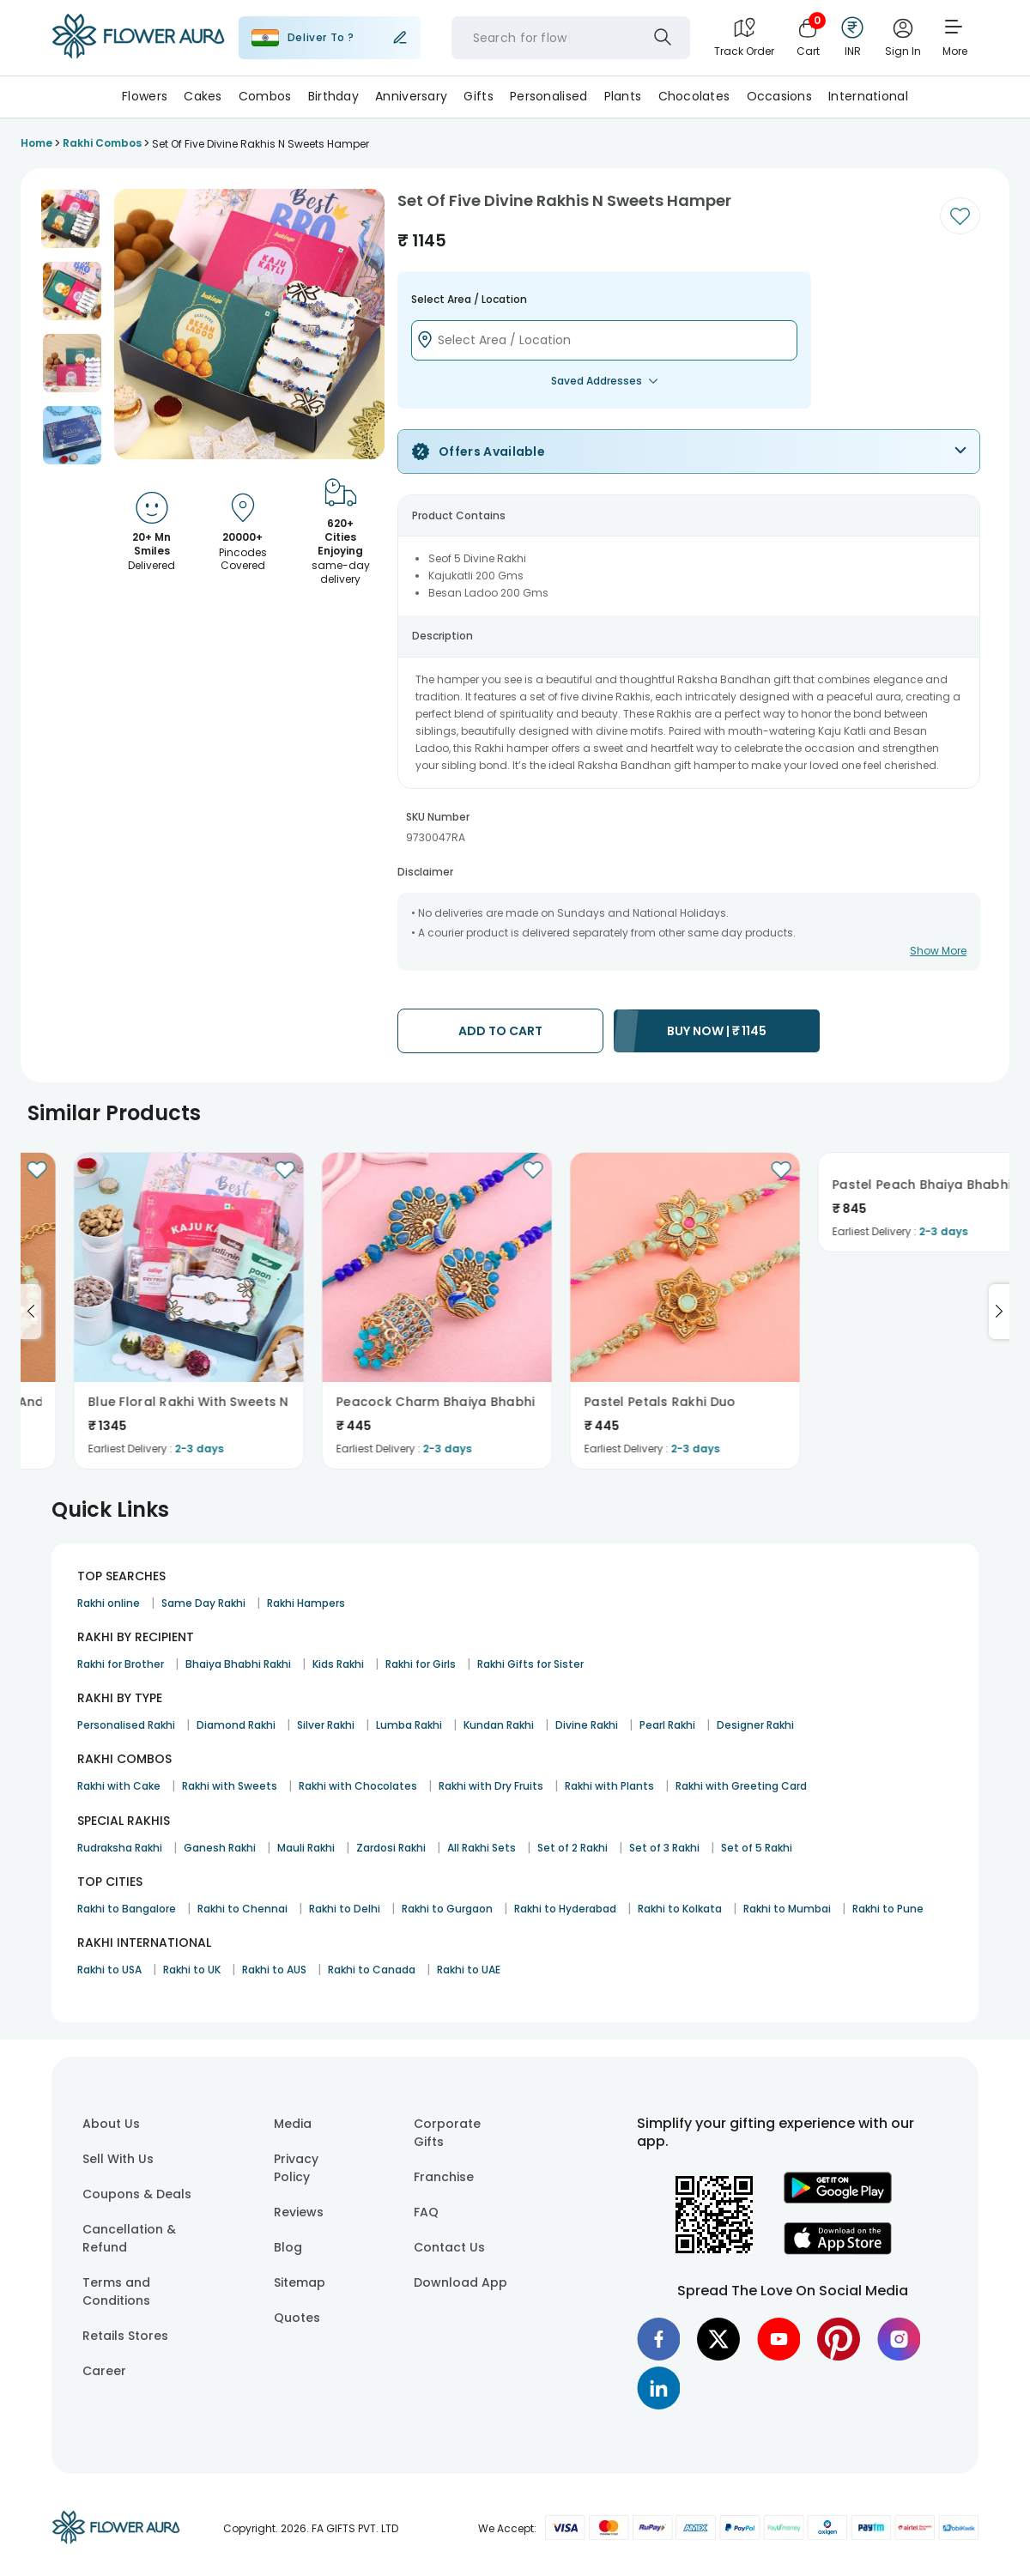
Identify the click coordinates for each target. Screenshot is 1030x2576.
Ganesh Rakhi (220, 1847)
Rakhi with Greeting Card (741, 1786)
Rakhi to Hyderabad (565, 1908)
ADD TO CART (500, 1030)
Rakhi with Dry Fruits (491, 1786)
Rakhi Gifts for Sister (530, 1664)
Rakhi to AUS (274, 1969)
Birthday (333, 96)
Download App (460, 2282)
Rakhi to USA (109, 1969)
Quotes (297, 2317)
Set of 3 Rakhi (664, 1847)
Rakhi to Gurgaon (447, 1908)
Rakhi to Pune (888, 1908)
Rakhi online (108, 1603)
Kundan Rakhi (499, 1725)
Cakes (202, 96)
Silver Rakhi (325, 1725)
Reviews (299, 2212)
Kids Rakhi (338, 1664)
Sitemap (299, 2282)
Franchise (444, 2176)
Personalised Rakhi (126, 1725)
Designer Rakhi (755, 1725)
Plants (623, 96)
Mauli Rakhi (306, 1847)
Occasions (780, 96)
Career (104, 2370)
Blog (288, 2247)
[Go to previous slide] (31, 1311)
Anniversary (411, 96)
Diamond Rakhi (236, 1725)
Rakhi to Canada (371, 1969)
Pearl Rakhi (667, 1725)
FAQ (426, 2212)
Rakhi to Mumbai (787, 1908)
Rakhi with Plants (609, 1786)
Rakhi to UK (192, 1969)
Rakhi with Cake (119, 1786)
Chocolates (694, 96)
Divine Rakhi (586, 1725)
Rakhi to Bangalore (126, 1908)
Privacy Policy (296, 2167)
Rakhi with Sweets (229, 1786)
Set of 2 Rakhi (572, 1847)
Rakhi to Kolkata (680, 1908)
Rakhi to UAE (468, 1969)
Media (293, 2123)
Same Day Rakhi (203, 1603)
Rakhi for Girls (420, 1664)
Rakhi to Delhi (344, 1908)
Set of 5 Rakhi (756, 1847)
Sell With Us (118, 2158)
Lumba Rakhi (409, 1725)
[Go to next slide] (999, 1311)
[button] (70, 219)
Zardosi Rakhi (391, 1847)
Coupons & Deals (136, 2194)
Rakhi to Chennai (242, 1908)
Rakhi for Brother (120, 1664)
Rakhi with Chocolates (358, 1786)
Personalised (548, 96)
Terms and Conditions (116, 2291)
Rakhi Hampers (306, 1603)
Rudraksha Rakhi (119, 1847)
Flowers (144, 96)
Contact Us (449, 2247)
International (868, 96)
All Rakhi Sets (481, 1847)
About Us (111, 2123)
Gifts (478, 96)
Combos (265, 96)
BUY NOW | (717, 1030)
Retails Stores (125, 2335)
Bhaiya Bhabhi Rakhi (238, 1664)
